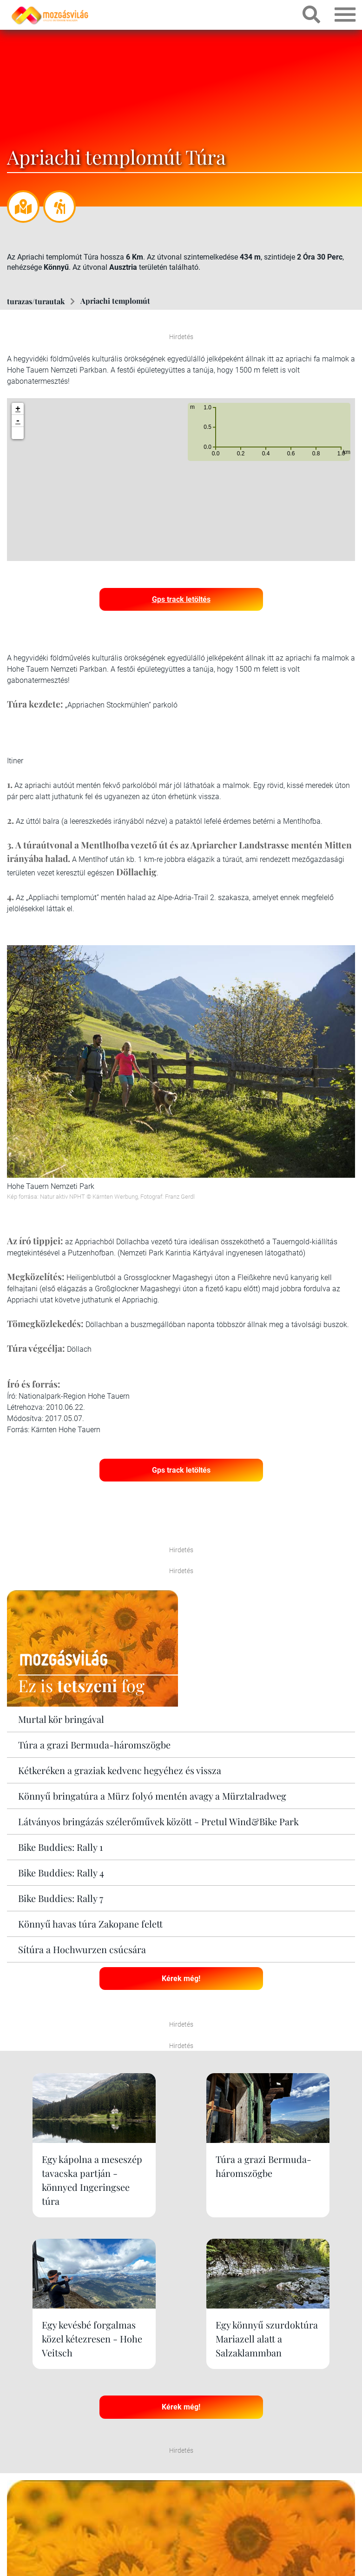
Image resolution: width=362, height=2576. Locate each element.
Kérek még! (181, 1976)
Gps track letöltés (181, 598)
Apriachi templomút (115, 301)
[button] (18, 433)
